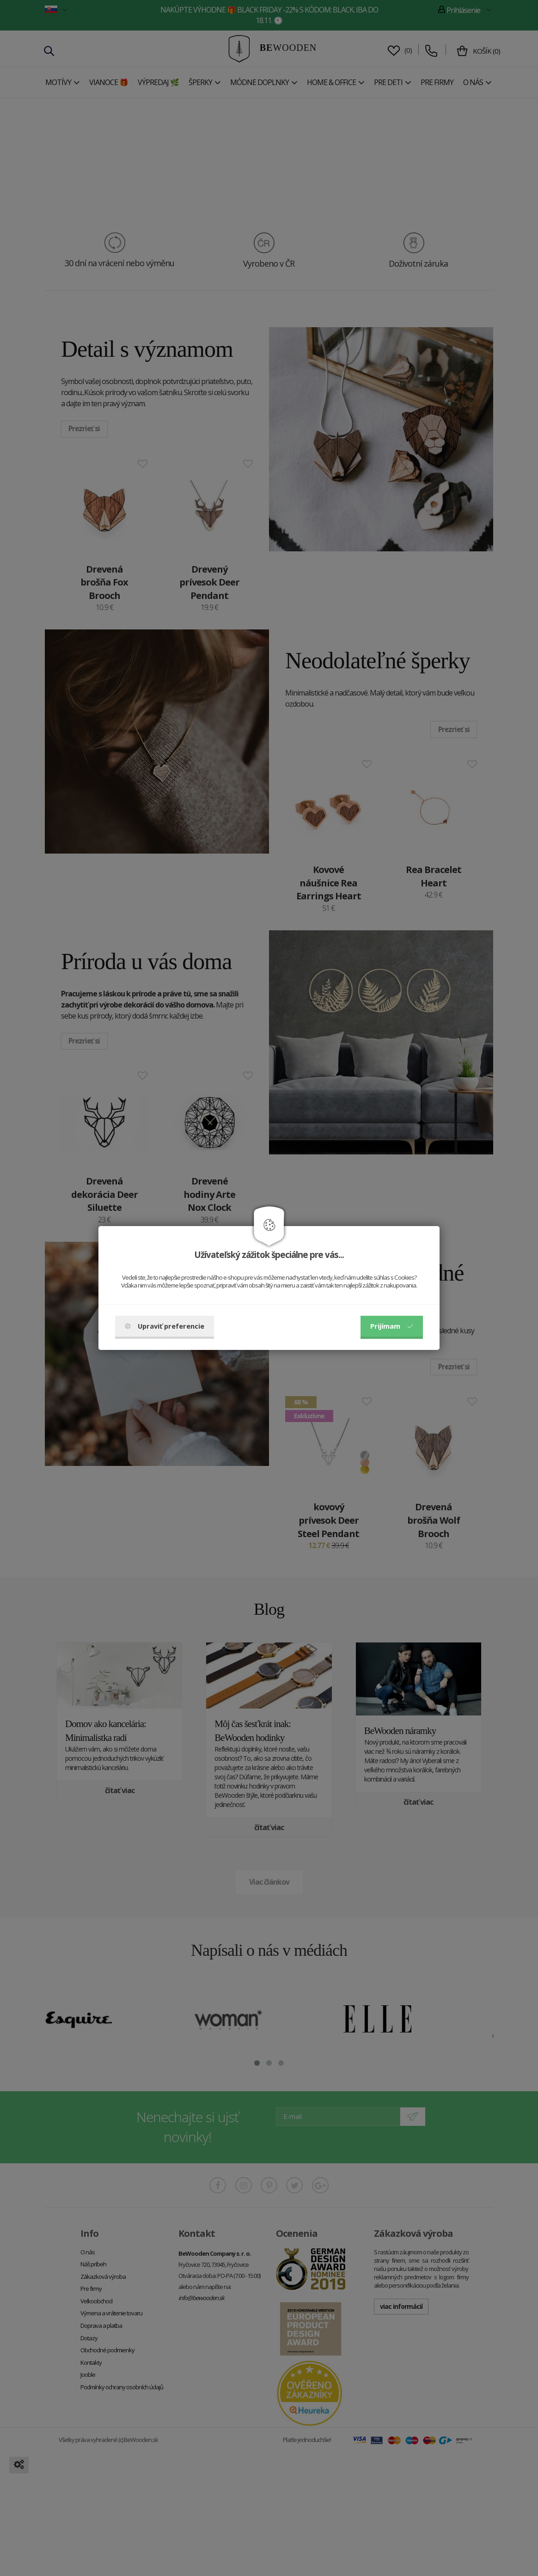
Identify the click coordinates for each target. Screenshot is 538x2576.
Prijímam (391, 1326)
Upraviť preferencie (164, 1326)
